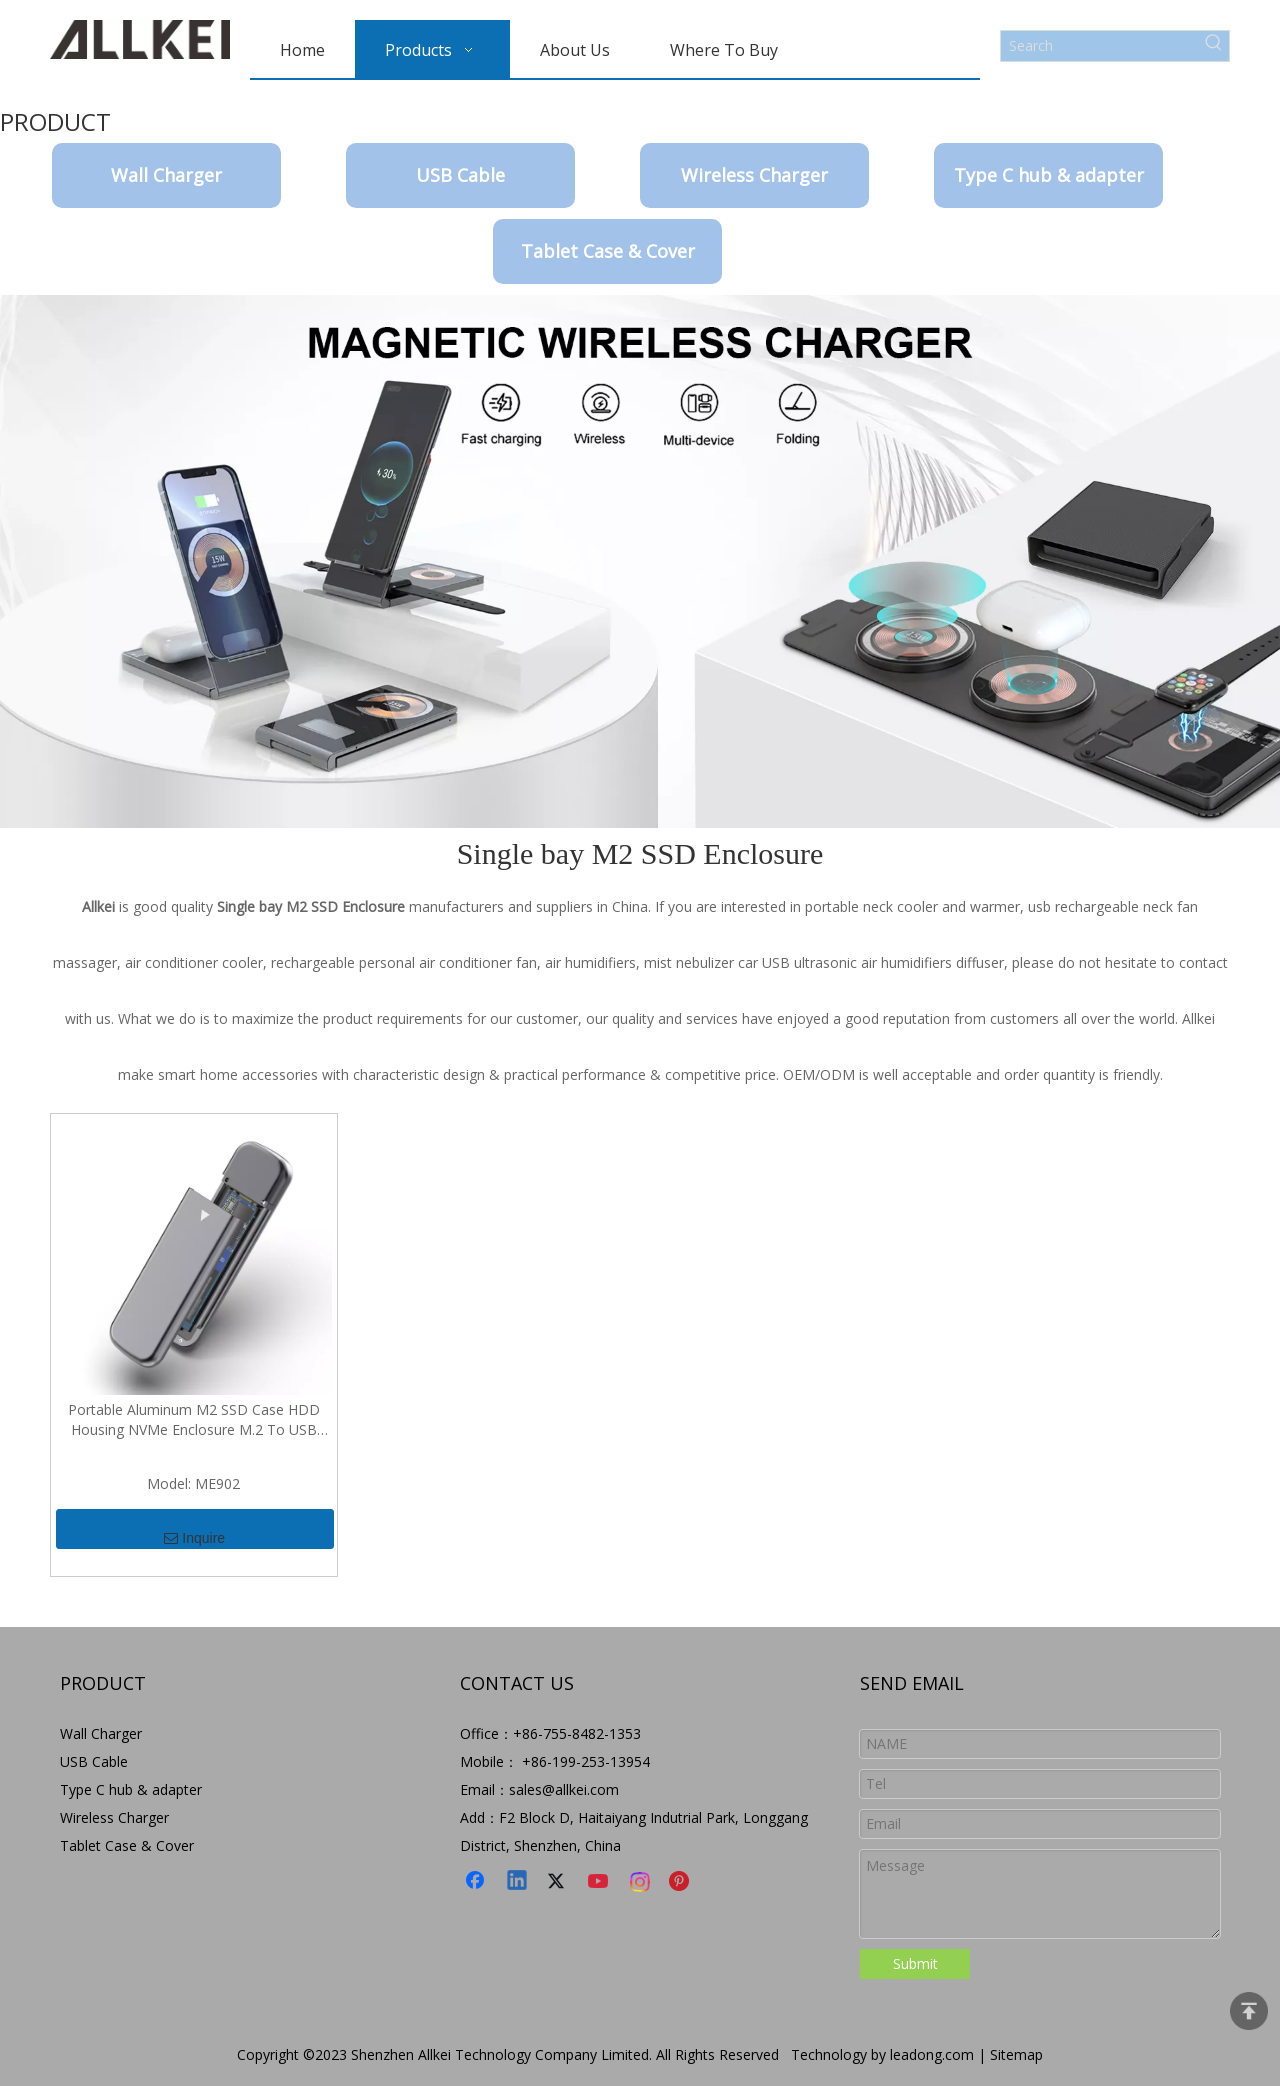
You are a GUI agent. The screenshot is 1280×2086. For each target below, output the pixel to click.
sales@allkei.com (564, 1789)
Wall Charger (166, 175)
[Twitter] (559, 1882)
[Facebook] (477, 1882)
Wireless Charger (754, 175)
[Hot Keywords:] (1214, 46)
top (1249, 2011)
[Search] (1100, 46)
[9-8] (640, 561)
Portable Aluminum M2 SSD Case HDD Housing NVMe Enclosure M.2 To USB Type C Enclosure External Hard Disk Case (193, 1420)
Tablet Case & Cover (608, 251)
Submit (915, 1963)
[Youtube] (600, 1882)
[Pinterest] (682, 1882)
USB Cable (460, 175)
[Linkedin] (518, 1882)
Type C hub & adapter (1049, 175)
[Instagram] (641, 1882)
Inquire (194, 1529)
